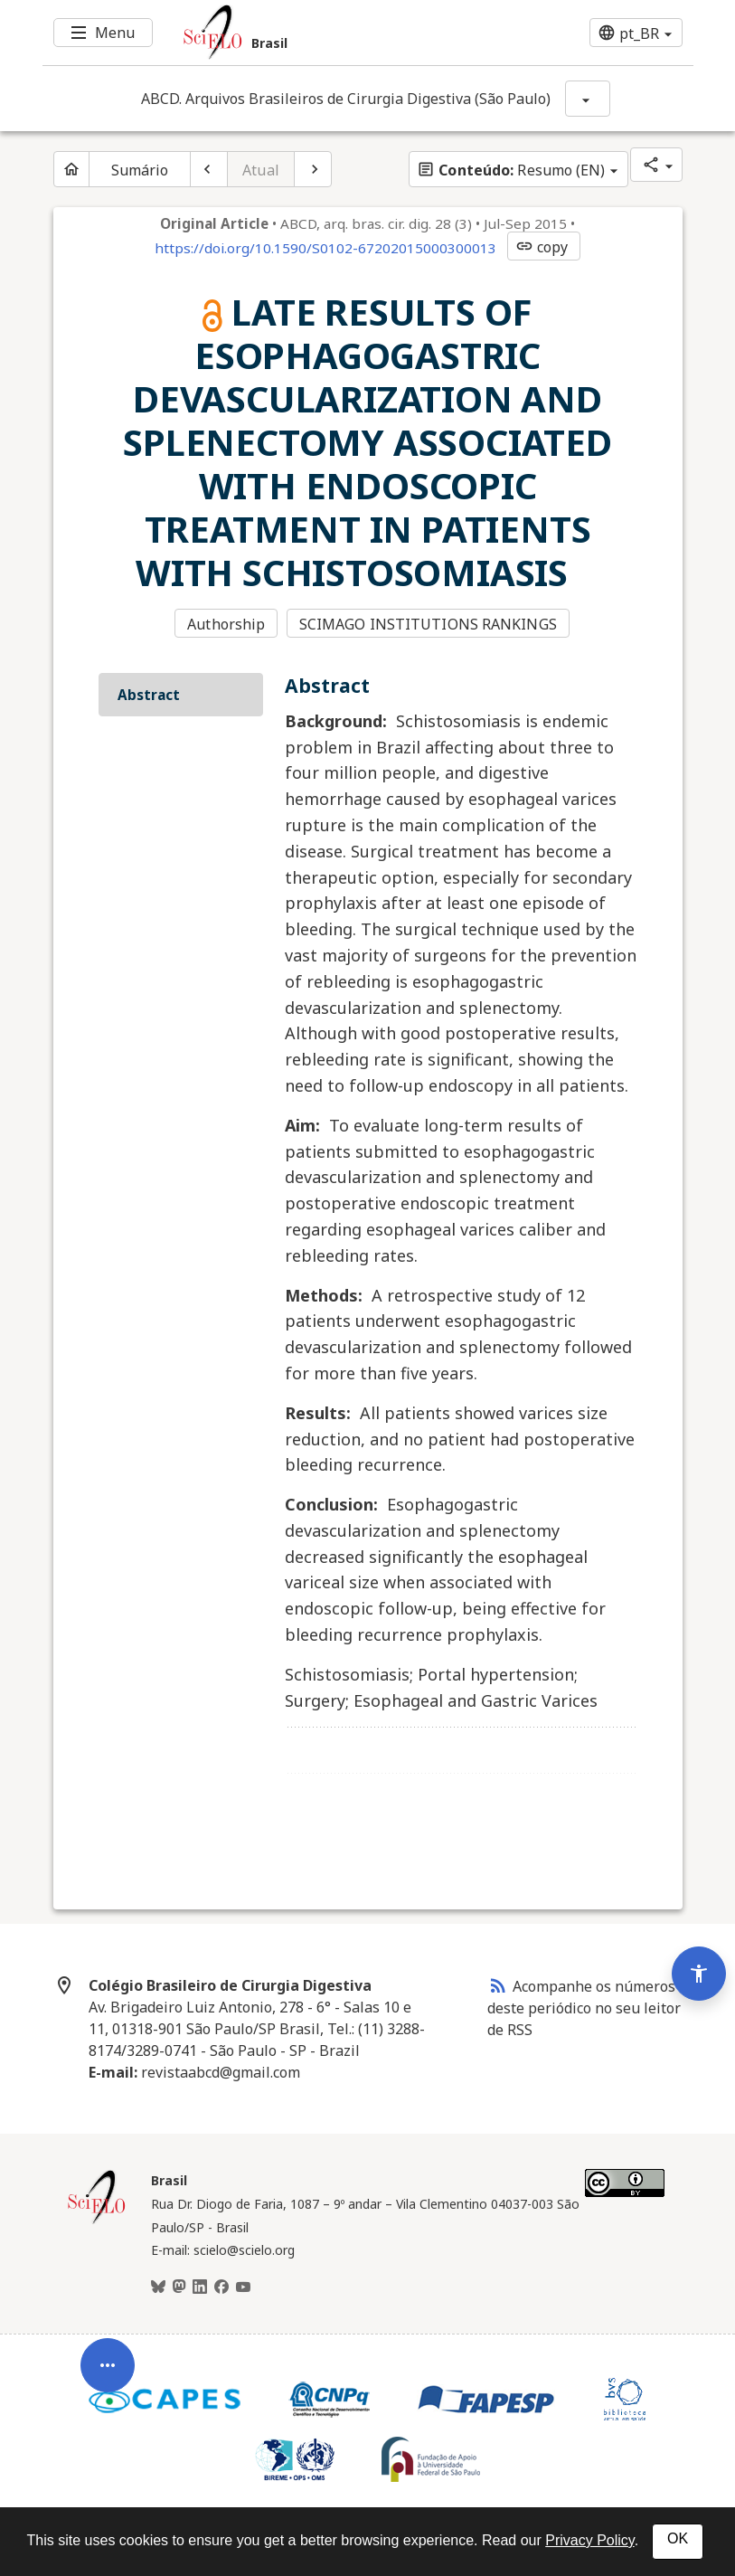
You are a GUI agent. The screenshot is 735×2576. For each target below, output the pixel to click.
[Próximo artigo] (313, 169)
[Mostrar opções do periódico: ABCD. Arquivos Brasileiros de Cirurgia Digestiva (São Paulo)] (587, 98)
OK (677, 2538)
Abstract (149, 695)
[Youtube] (243, 2287)
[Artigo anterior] (209, 169)
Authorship (226, 624)
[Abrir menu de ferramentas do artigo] (107, 2380)
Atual (260, 170)
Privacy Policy (589, 2540)
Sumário (140, 170)
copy (541, 247)
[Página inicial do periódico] (71, 169)
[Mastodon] (179, 2287)
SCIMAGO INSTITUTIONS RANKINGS (428, 624)
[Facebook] (221, 2287)
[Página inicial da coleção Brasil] (97, 2221)
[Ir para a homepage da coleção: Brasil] (314, 33)
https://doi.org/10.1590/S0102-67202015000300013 (325, 248)
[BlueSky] (158, 2287)
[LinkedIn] (200, 2287)
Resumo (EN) (511, 170)
